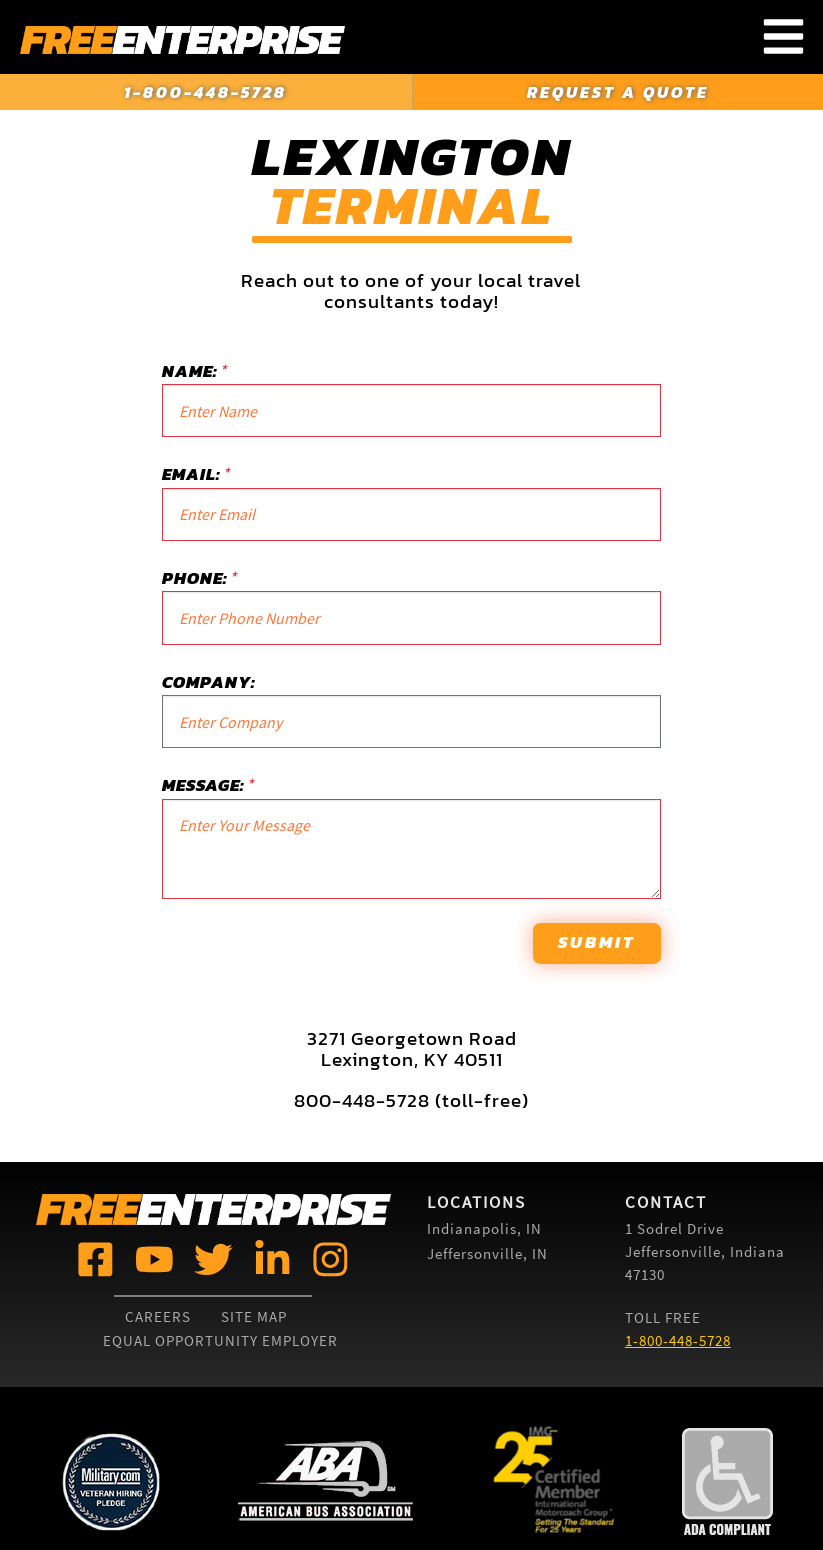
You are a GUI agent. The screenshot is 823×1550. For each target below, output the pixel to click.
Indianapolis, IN (484, 1228)
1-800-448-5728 (205, 92)
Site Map (254, 1316)
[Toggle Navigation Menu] (783, 37)
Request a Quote (618, 92)
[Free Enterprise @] (95, 1258)
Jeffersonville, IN (487, 1253)
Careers (158, 1316)
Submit (597, 942)
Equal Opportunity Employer (220, 1340)
